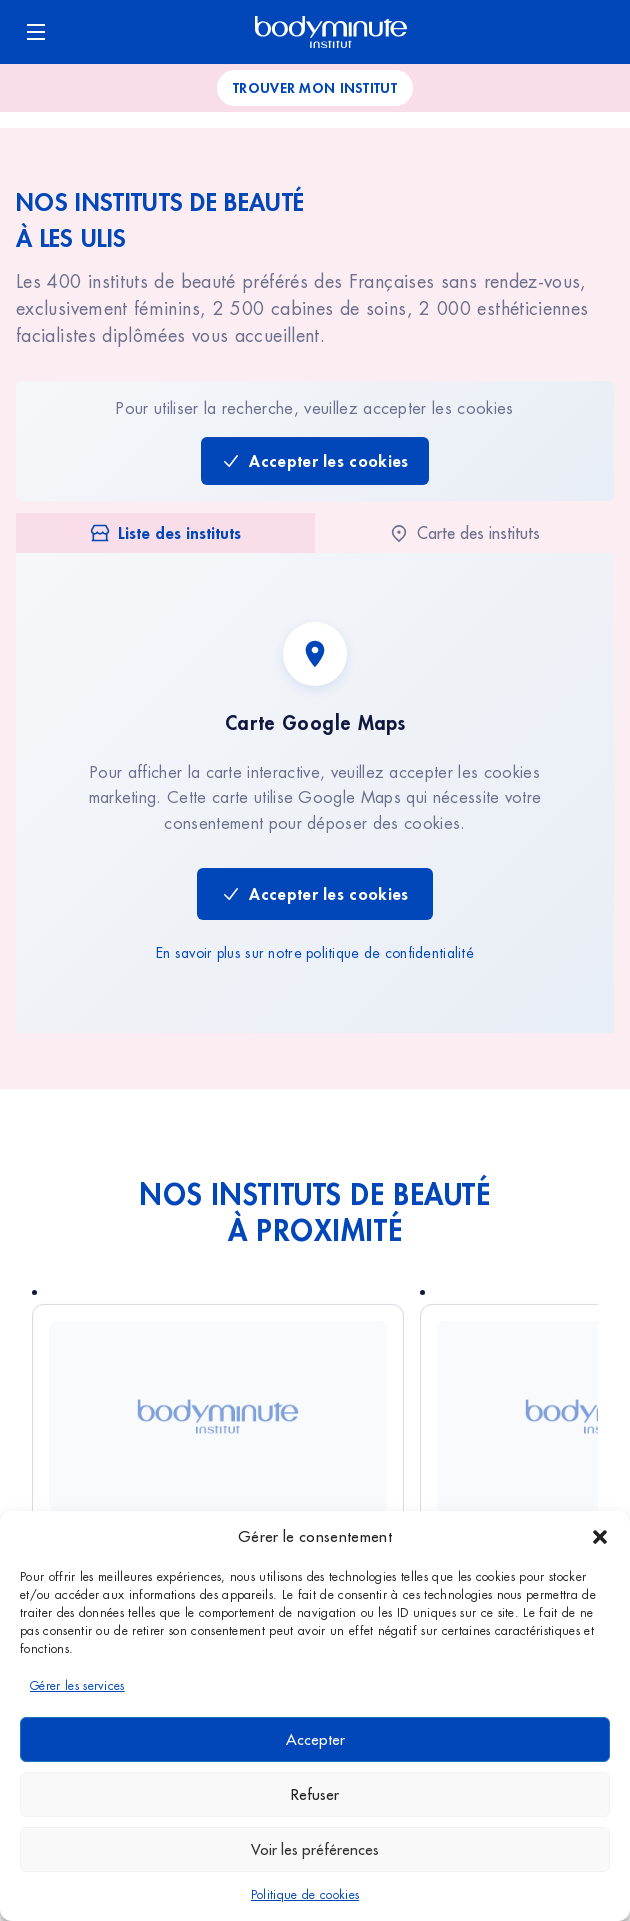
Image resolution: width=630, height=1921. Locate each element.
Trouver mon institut (315, 87)
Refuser (315, 1794)
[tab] (165, 533)
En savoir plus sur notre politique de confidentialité (315, 953)
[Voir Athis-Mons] (218, 1416)
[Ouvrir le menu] (36, 32)
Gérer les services (77, 1686)
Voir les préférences (315, 1849)
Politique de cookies (305, 1895)
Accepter (315, 1739)
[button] (600, 1537)
